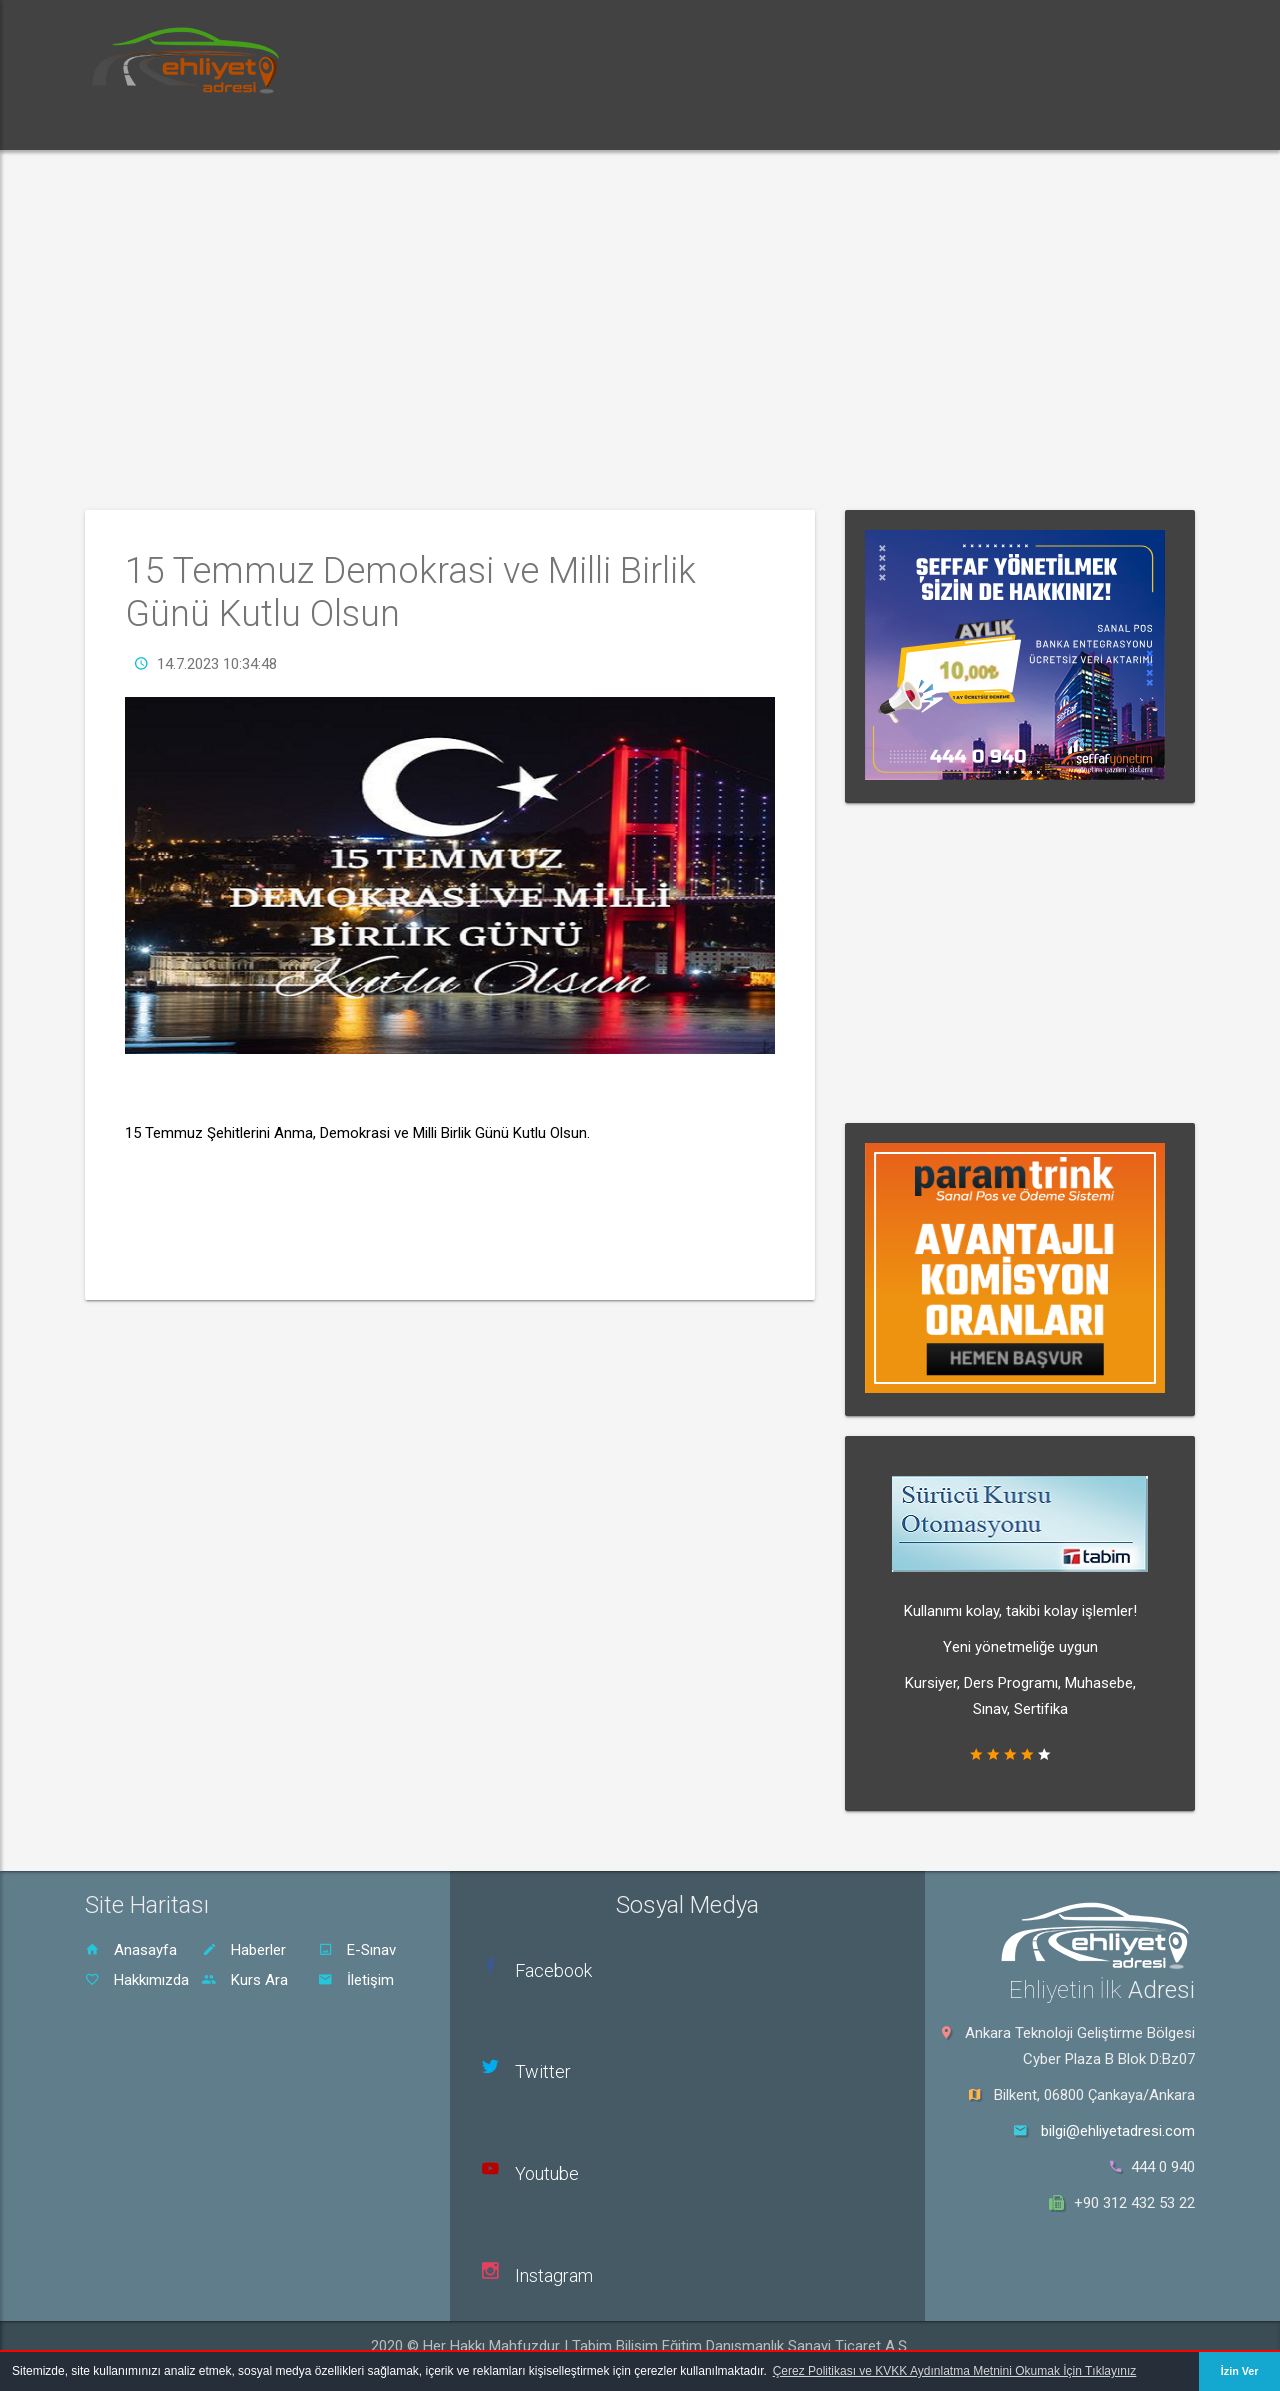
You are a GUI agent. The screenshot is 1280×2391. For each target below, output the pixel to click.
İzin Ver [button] (1240, 2371)
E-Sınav (357, 1950)
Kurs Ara (245, 1980)
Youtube (547, 2173)
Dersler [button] (434, 124)
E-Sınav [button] (341, 124)
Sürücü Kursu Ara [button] (649, 124)
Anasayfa (131, 1950)
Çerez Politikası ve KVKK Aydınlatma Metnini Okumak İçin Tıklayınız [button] (955, 2371)
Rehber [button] (525, 124)
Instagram (554, 2275)
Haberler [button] (245, 124)
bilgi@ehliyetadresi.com (1118, 2131)
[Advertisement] (640, 330)
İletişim (356, 1980)
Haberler (244, 1950)
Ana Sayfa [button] (140, 124)
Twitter (543, 2071)
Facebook (553, 1970)
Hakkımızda (137, 1980)
